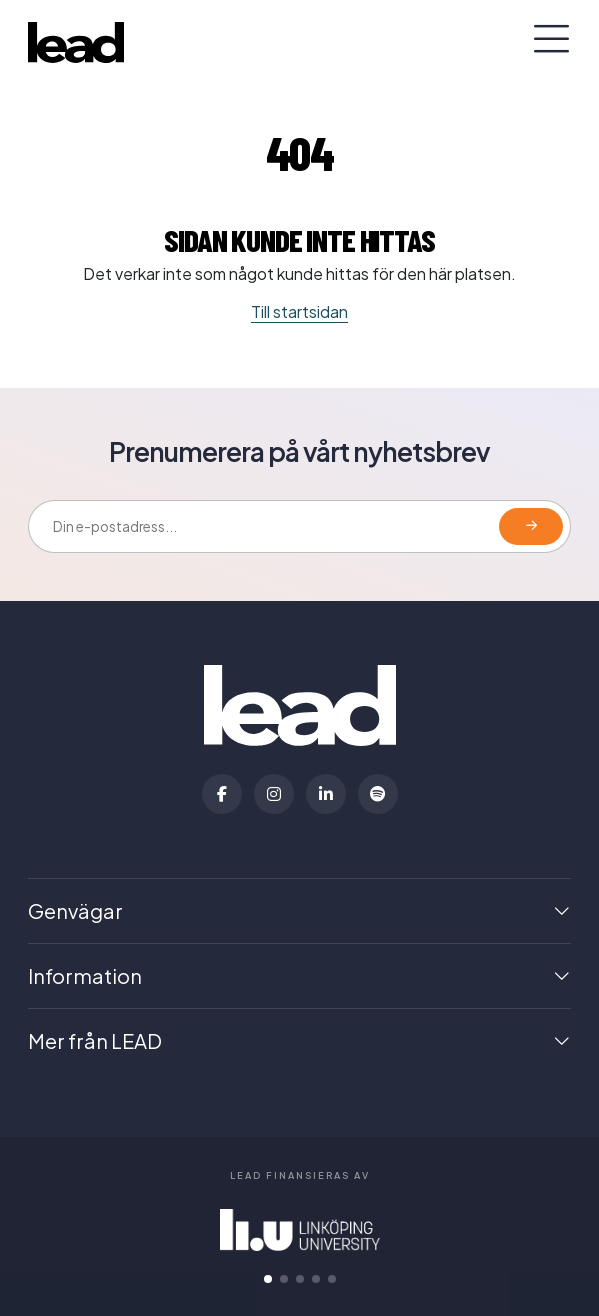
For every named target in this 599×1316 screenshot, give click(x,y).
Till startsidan (299, 311)
